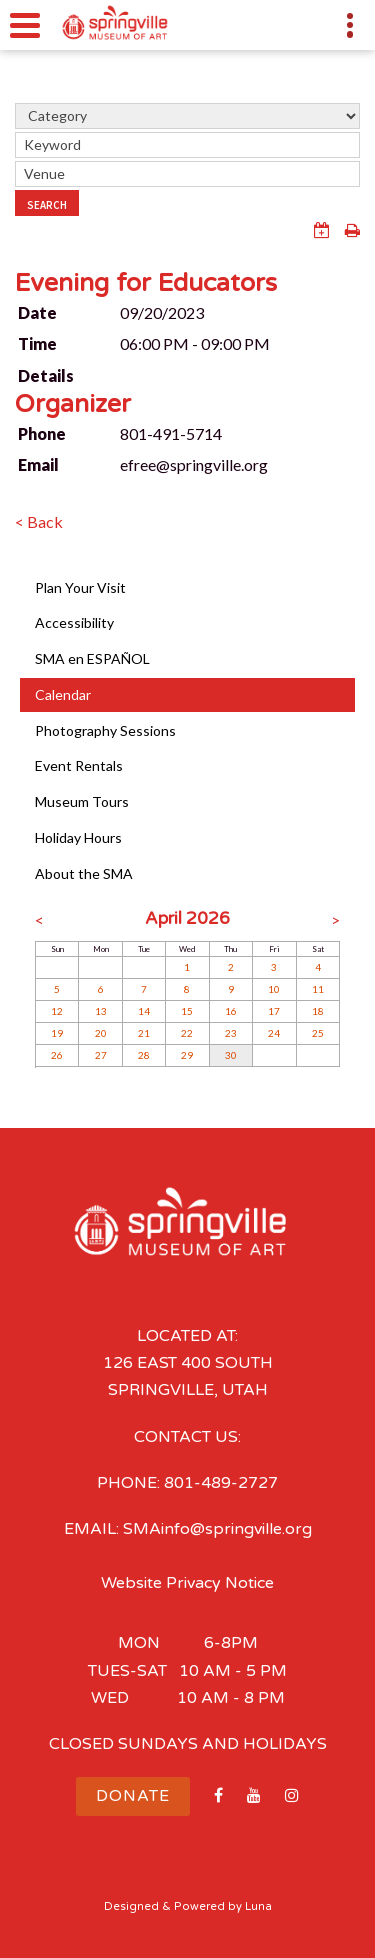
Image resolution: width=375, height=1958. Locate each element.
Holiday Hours (78, 837)
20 (101, 1033)
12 (57, 1011)
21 (144, 1033)
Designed (131, 1906)
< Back (39, 521)
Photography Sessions (105, 730)
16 (231, 1011)
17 (274, 1011)
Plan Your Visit (80, 587)
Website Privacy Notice (187, 1583)
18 (318, 1011)
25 (318, 1033)
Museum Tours (82, 801)
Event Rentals (79, 765)
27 (101, 1055)
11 (318, 989)
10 (274, 989)
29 (187, 1055)
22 (187, 1033)
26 (57, 1055)
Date (37, 312)
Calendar (63, 694)
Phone (42, 433)
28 (144, 1055)
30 (231, 1055)
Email (38, 464)
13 (101, 1011)
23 (231, 1033)
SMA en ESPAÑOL (92, 658)
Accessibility (74, 622)
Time (37, 343)
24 (274, 1033)
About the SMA (84, 873)
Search (47, 205)
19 (57, 1033)
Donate (133, 1796)
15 (187, 1011)
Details (46, 375)
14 (144, 1011)
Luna (258, 1906)
